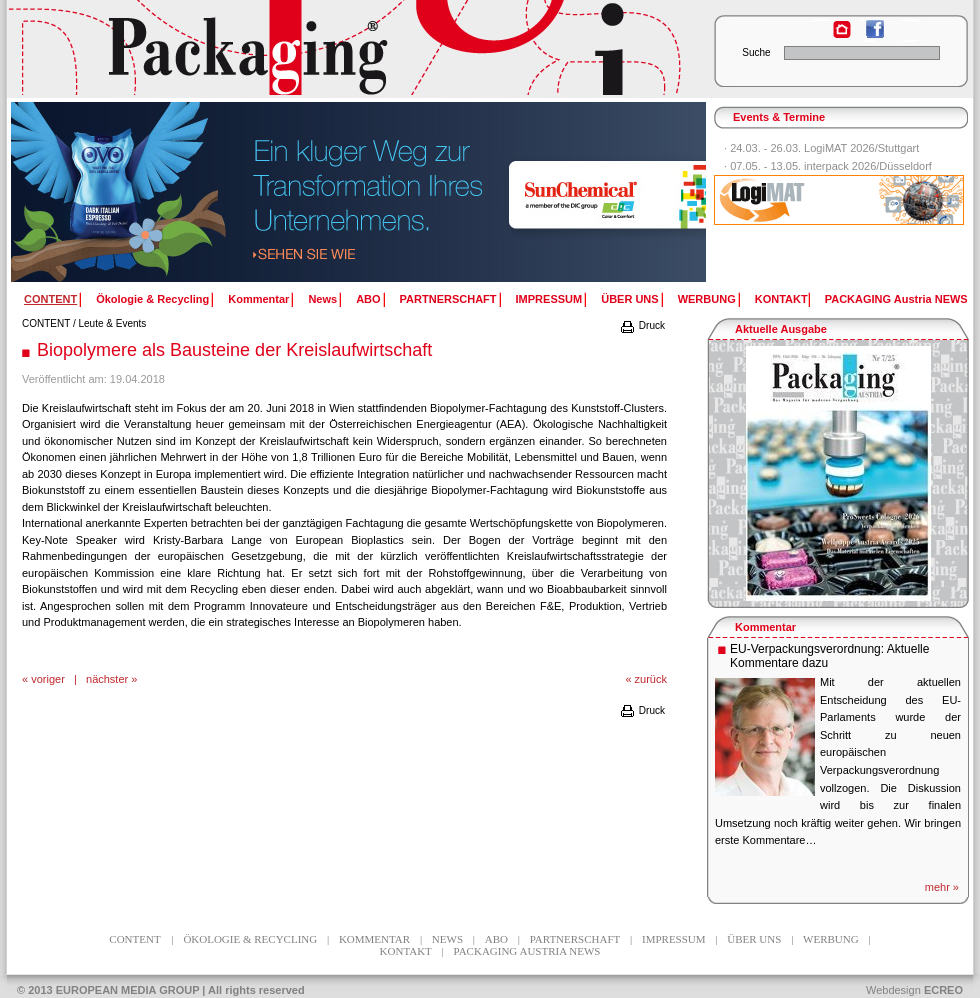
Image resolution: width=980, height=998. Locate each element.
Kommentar (258, 299)
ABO (368, 299)
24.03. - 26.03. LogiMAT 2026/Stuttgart (824, 148)
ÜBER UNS (629, 299)
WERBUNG (707, 299)
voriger (48, 679)
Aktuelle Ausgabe (781, 329)
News (322, 299)
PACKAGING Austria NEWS (896, 299)
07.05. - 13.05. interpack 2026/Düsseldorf (831, 166)
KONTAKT (781, 299)
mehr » (942, 887)
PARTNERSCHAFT (448, 299)
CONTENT (46, 323)
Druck (642, 325)
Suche (756, 52)
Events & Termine (779, 117)
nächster (107, 679)
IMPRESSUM (549, 299)
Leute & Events (113, 323)
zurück (651, 679)
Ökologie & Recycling (152, 299)
